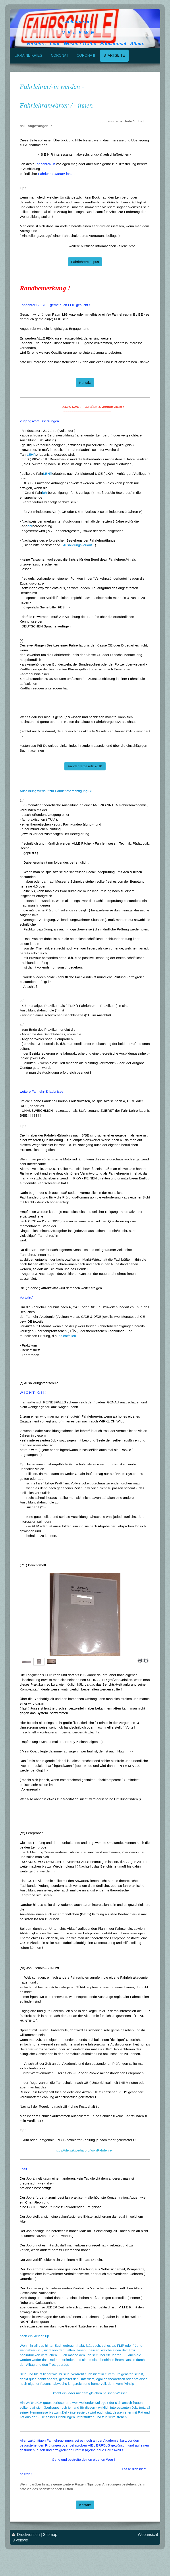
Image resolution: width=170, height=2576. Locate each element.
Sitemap (50, 2534)
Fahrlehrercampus (85, 262)
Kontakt (85, 382)
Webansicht (148, 2534)
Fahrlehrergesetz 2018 (85, 766)
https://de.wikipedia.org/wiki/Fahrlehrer (84, 2150)
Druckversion (26, 2534)
